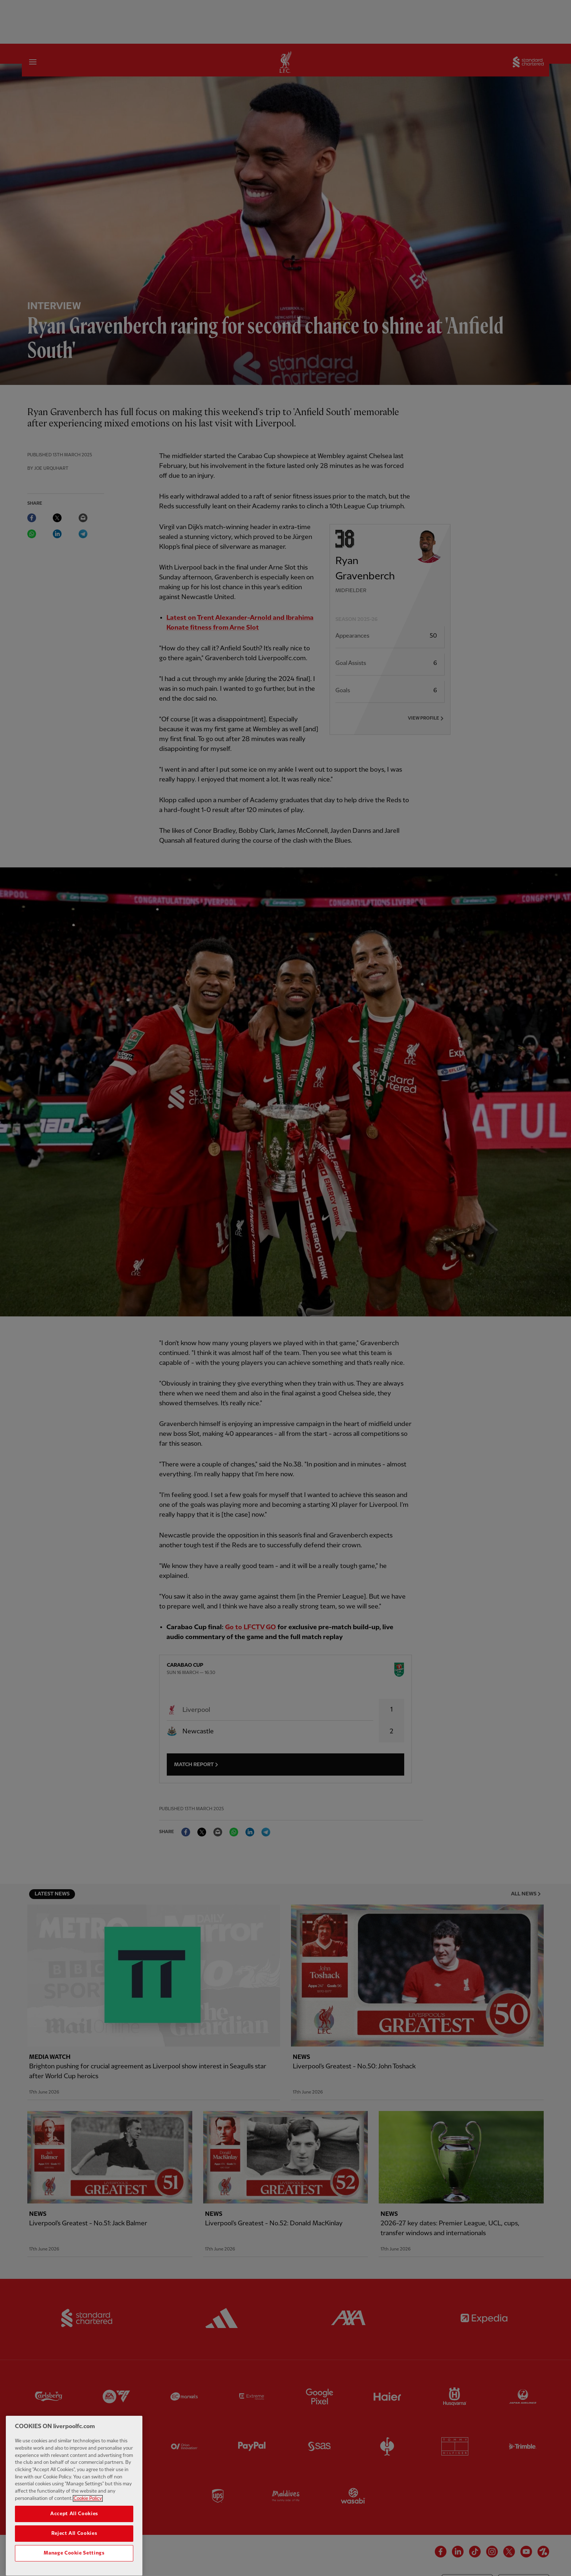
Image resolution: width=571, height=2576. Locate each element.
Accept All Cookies (74, 2531)
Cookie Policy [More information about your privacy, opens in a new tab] (88, 2515)
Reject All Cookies (74, 2550)
